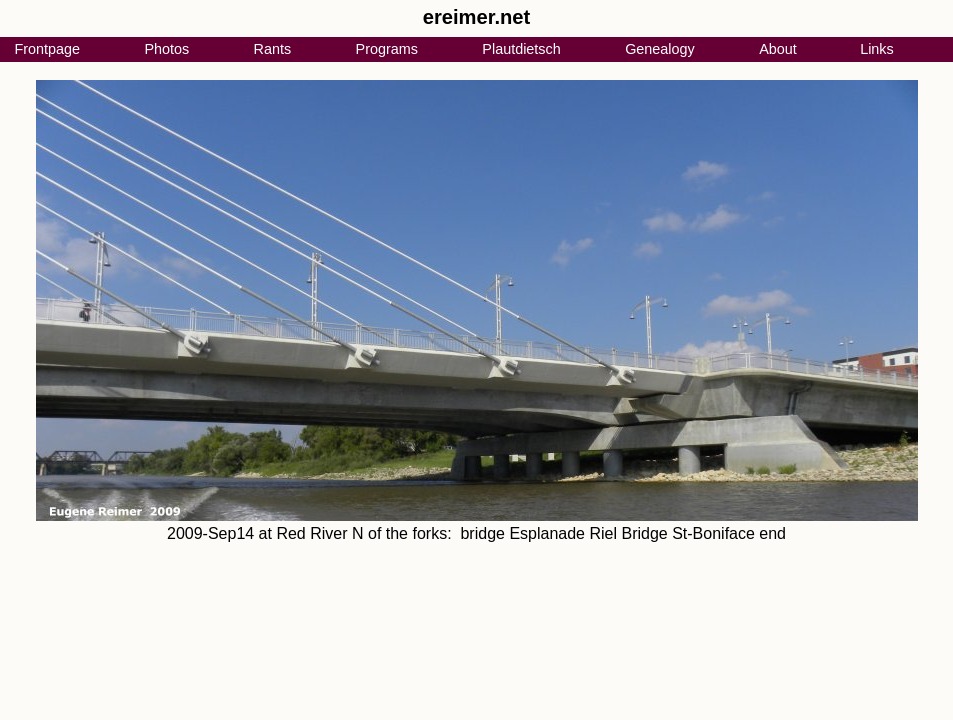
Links (877, 49)
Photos (166, 49)
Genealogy (660, 49)
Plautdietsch (521, 49)
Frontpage (47, 49)
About (778, 49)
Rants (273, 49)
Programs (387, 49)
